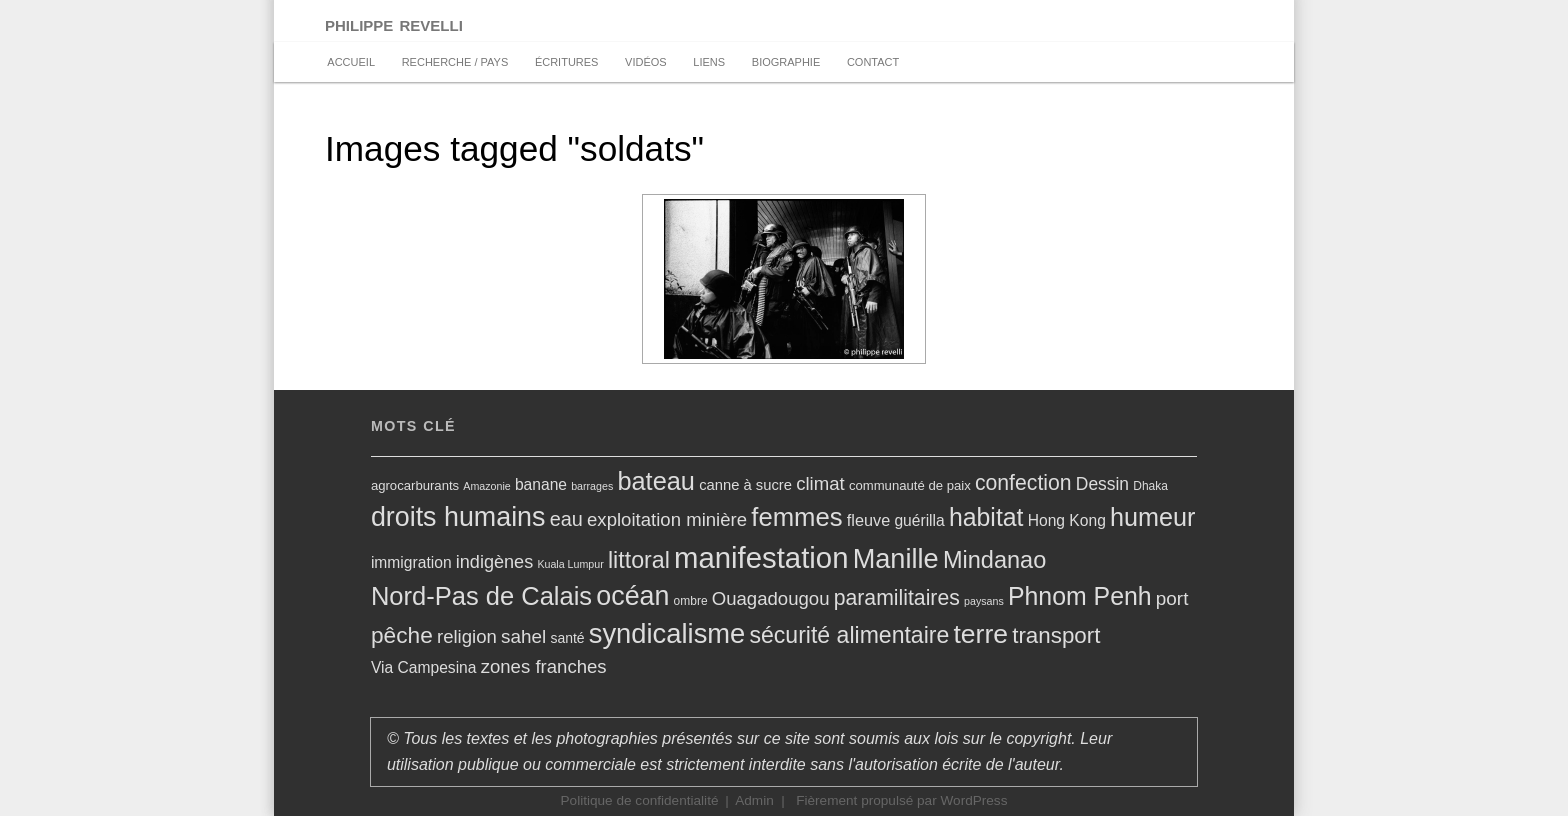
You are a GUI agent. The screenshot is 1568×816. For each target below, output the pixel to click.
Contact (873, 62)
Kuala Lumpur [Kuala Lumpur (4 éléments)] (570, 564)
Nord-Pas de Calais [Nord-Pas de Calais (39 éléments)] (481, 596)
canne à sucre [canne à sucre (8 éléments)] (745, 485)
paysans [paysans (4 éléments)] (984, 601)
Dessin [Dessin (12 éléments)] (1102, 484)
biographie (786, 62)
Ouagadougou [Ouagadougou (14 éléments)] (771, 598)
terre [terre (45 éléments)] (980, 634)
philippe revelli (394, 23)
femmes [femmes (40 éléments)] (796, 517)
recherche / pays (455, 62)
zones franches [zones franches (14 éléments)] (544, 666)
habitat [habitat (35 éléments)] (986, 517)
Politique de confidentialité (640, 800)
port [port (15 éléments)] (1172, 598)
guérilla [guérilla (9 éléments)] (919, 520)
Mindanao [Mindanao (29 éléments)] (994, 560)
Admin (754, 800)
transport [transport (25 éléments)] (1056, 635)
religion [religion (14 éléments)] (467, 636)
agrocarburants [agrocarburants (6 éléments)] (415, 485)
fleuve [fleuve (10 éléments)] (868, 520)
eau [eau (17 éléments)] (566, 519)
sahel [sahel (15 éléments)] (523, 636)
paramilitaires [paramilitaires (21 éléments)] (897, 597)
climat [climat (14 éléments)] (820, 483)
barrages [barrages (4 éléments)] (592, 486)
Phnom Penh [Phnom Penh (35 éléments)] (1080, 596)
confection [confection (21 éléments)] (1023, 482)
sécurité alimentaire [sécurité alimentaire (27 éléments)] (849, 635)
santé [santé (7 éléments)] (567, 638)
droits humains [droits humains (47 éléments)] (458, 517)
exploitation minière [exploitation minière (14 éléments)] (667, 519)
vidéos (646, 62)
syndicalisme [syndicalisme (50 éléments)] (667, 633)
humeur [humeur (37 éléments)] (1152, 517)
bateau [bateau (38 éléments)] (656, 481)
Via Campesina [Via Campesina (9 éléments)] (424, 667)
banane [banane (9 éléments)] (541, 484)
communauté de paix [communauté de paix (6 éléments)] (910, 485)
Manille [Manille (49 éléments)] (896, 558)
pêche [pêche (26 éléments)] (402, 635)
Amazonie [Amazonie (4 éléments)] (486, 486)
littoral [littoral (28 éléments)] (639, 560)
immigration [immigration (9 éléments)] (411, 562)
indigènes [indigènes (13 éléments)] (494, 562)
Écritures (567, 62)
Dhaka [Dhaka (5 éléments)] (1150, 486)
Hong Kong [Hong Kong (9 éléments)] (1067, 520)
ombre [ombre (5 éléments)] (691, 601)
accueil (351, 62)
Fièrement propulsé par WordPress (901, 800)
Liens (709, 62)
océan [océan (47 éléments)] (632, 596)
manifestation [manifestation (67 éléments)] (761, 557)
